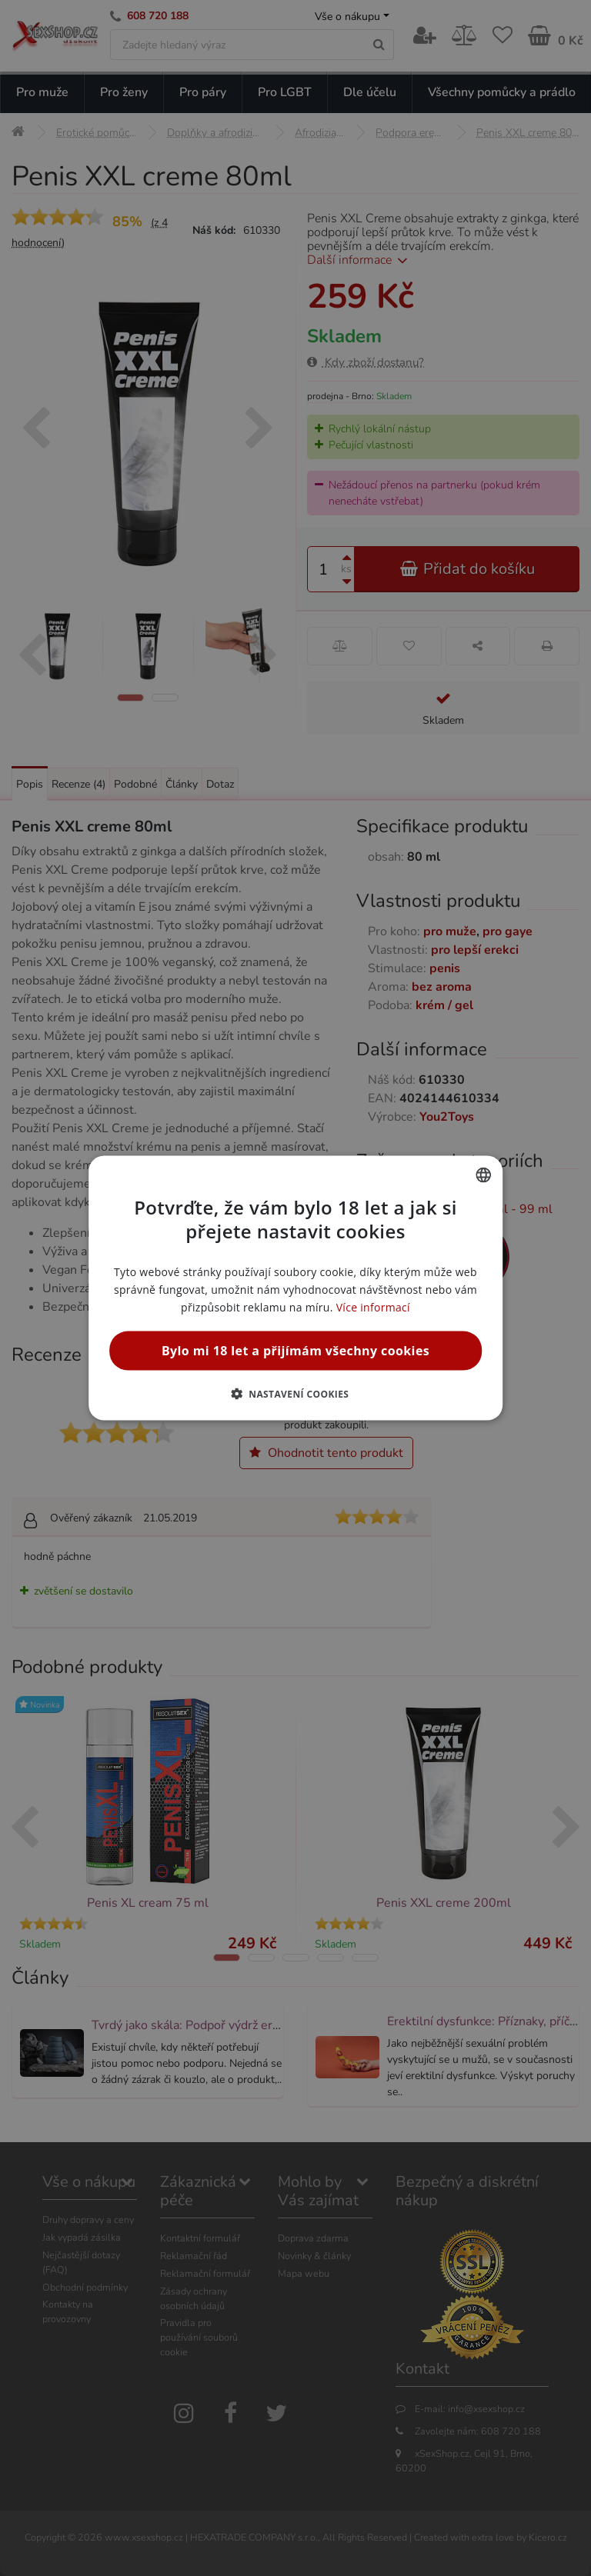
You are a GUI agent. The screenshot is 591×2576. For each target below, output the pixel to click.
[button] (295, 1393)
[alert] (295, 1288)
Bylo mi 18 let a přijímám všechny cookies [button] (295, 1350)
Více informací (373, 1307)
